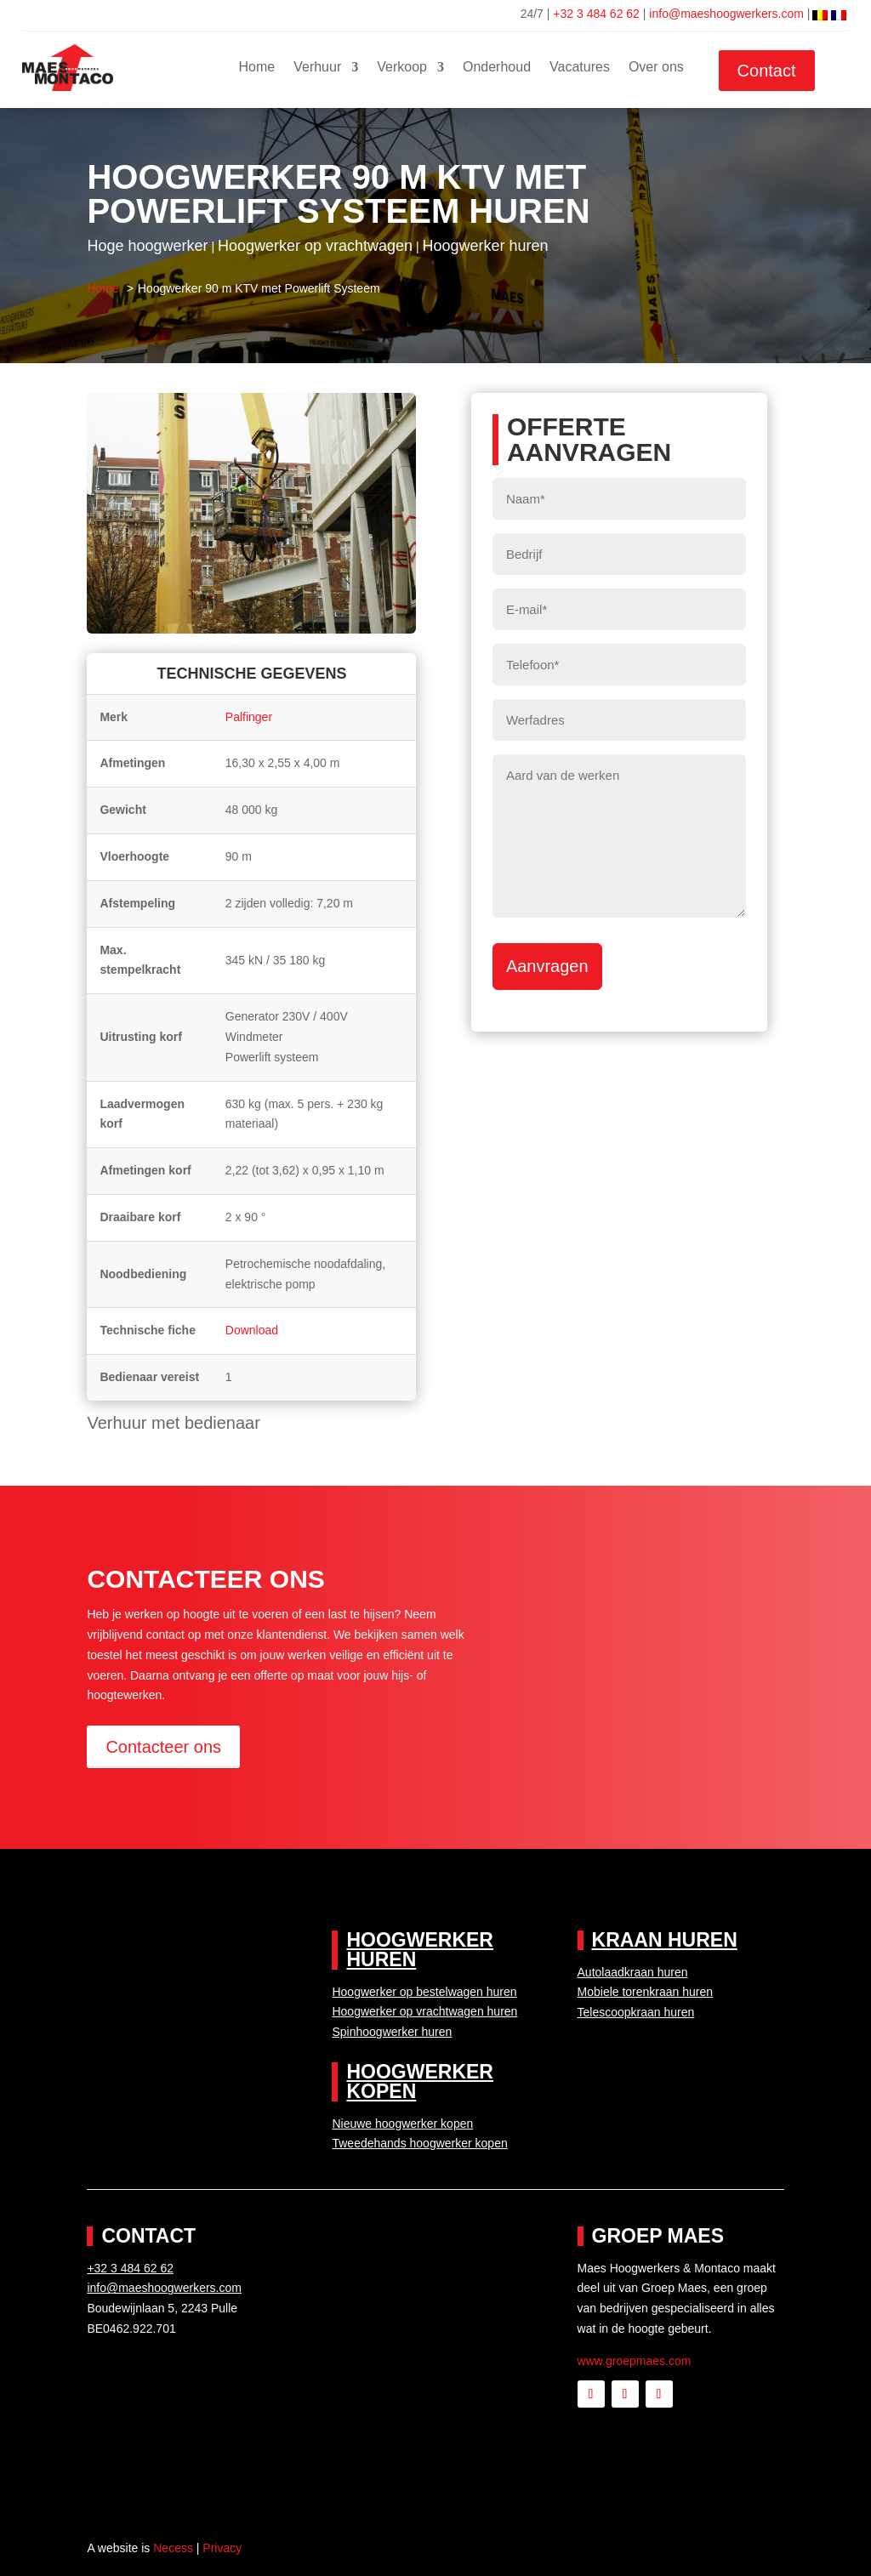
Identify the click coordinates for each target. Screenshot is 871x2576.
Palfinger (248, 717)
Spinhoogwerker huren (392, 2032)
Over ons (656, 67)
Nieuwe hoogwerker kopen (402, 2123)
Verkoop (402, 67)
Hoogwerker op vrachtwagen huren (424, 2011)
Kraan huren (664, 1940)
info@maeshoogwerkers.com (727, 13)
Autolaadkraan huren (633, 1972)
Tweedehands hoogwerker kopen (419, 2143)
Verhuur (317, 67)
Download (251, 1330)
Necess (173, 2548)
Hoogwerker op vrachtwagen (315, 245)
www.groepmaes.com (635, 2361)
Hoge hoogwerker (147, 245)
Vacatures (579, 67)
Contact (766, 70)
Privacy (222, 2548)
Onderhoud (497, 67)
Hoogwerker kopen (419, 2081)
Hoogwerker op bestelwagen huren (424, 1992)
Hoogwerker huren (485, 245)
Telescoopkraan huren (636, 2012)
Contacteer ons (163, 1746)
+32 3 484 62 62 (596, 13)
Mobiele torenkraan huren (646, 1992)
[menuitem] (820, 14)
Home (257, 67)
